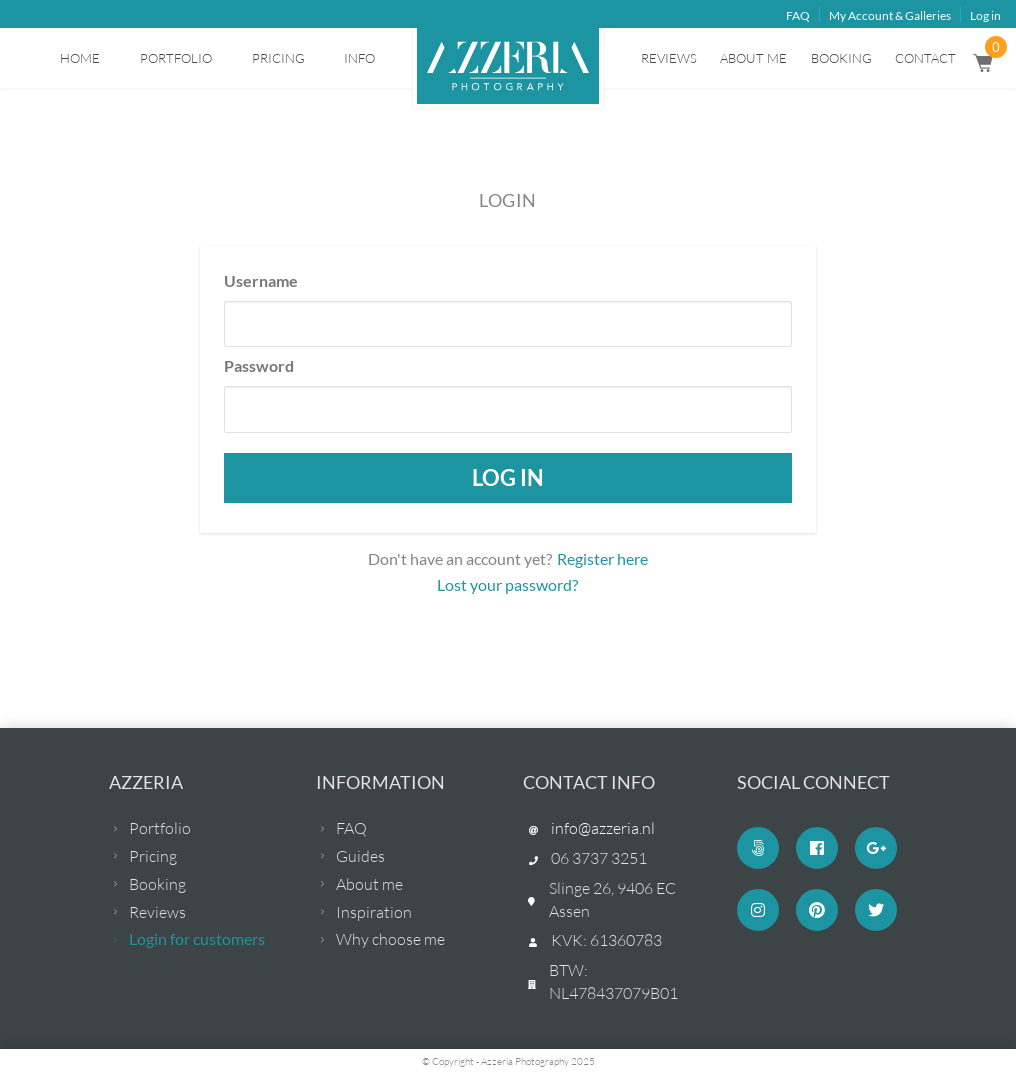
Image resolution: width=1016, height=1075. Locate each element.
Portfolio (176, 58)
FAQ (798, 15)
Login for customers (197, 938)
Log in (985, 15)
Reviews (669, 58)
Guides (360, 856)
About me (753, 58)
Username (261, 280)
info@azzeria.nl (603, 828)
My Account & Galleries (890, 15)
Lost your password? (507, 584)
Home (80, 58)
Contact (925, 58)
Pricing (278, 58)
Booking (841, 58)
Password (259, 365)
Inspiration (374, 912)
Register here (602, 558)
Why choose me (390, 939)
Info (359, 58)
